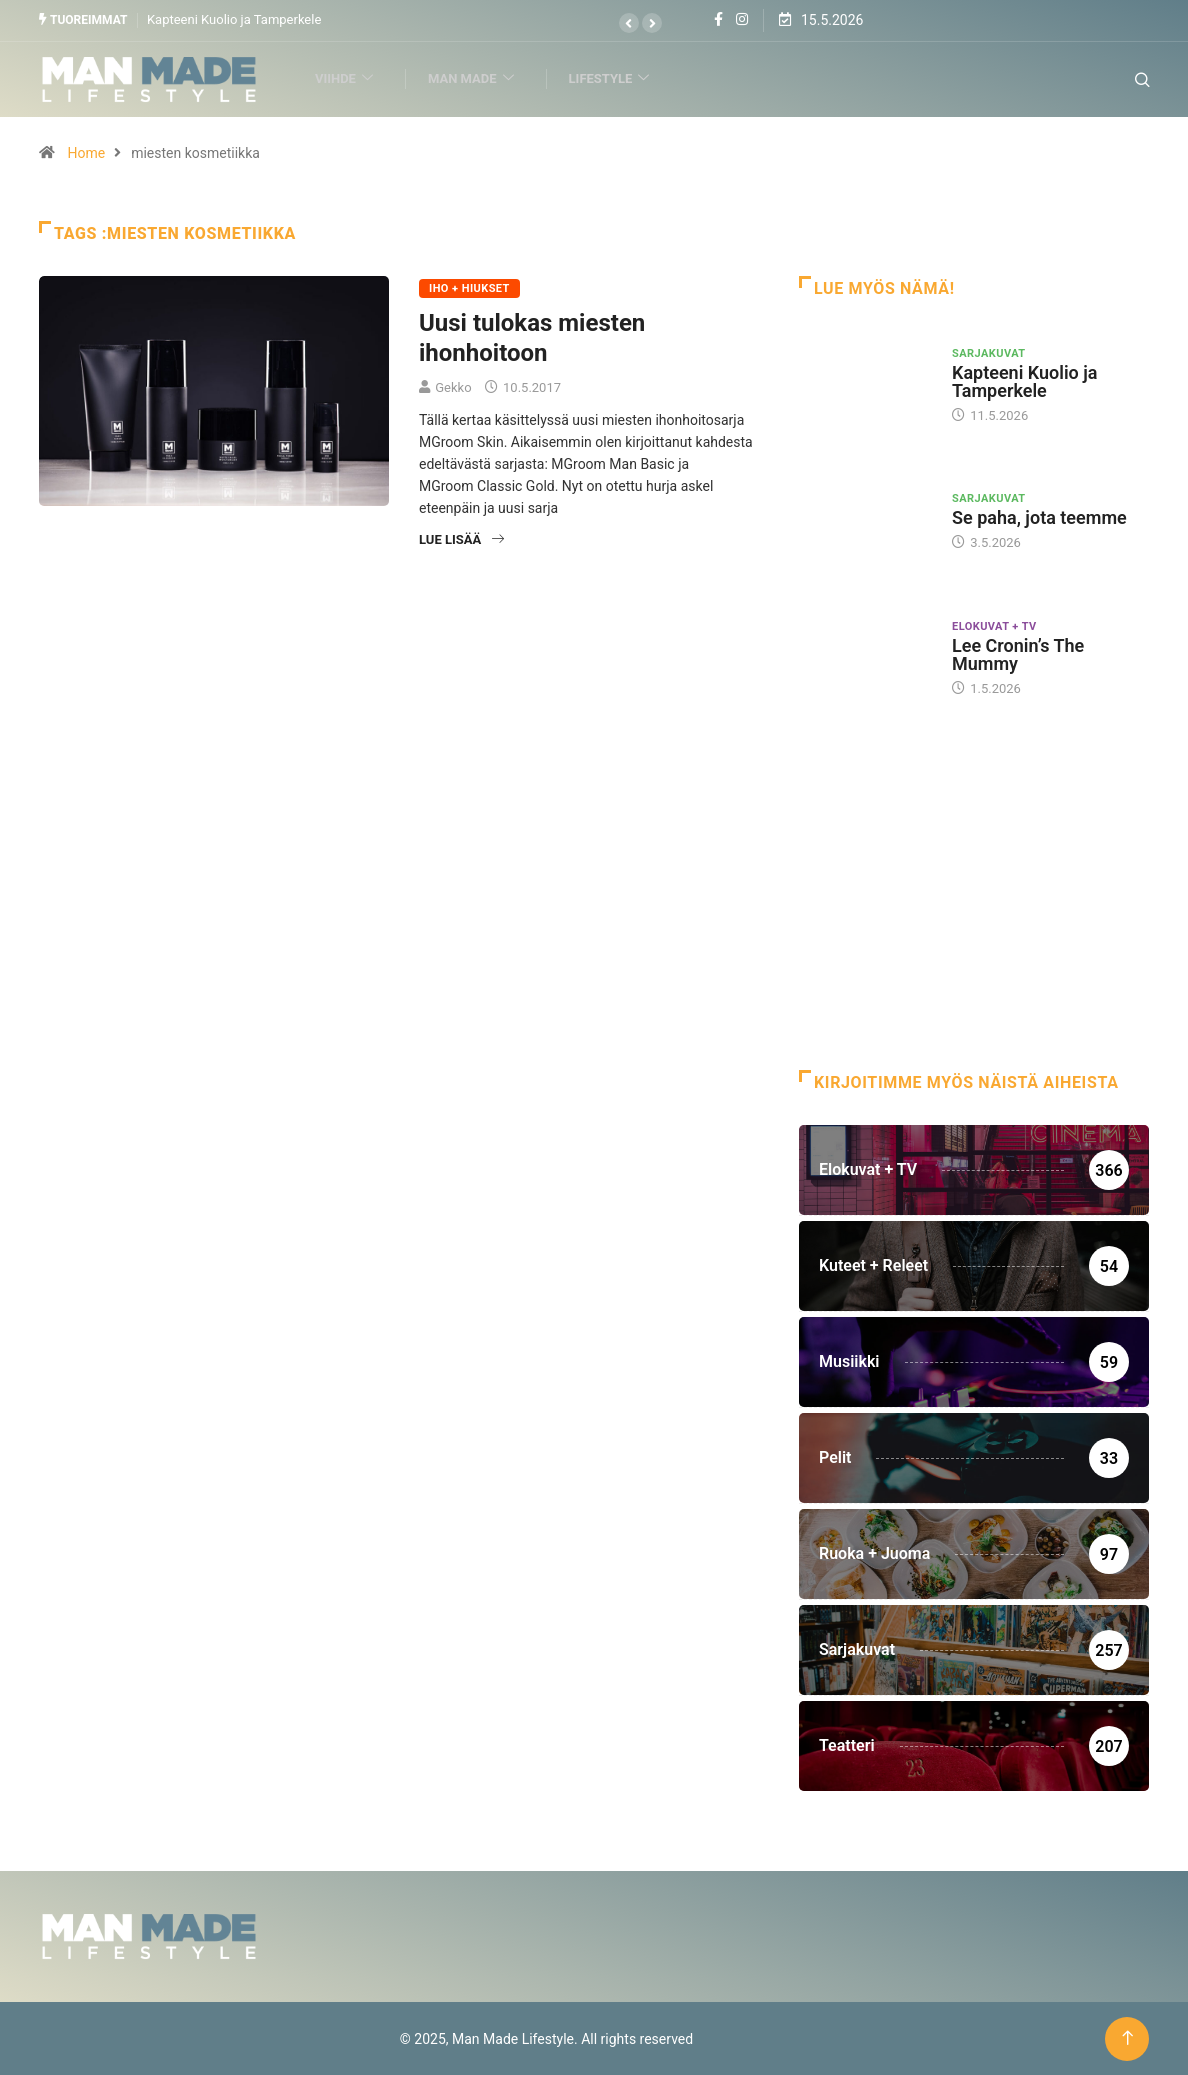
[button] (629, 23)
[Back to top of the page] (1127, 2037)
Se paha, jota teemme (1039, 517)
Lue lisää (461, 538)
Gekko (453, 386)
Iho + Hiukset (469, 287)
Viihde (352, 78)
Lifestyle (618, 78)
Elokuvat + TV (994, 625)
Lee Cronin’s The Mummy (1018, 653)
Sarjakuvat (989, 352)
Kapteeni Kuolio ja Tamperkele (234, 19)
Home (86, 152)
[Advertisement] (974, 909)
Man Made (479, 78)
